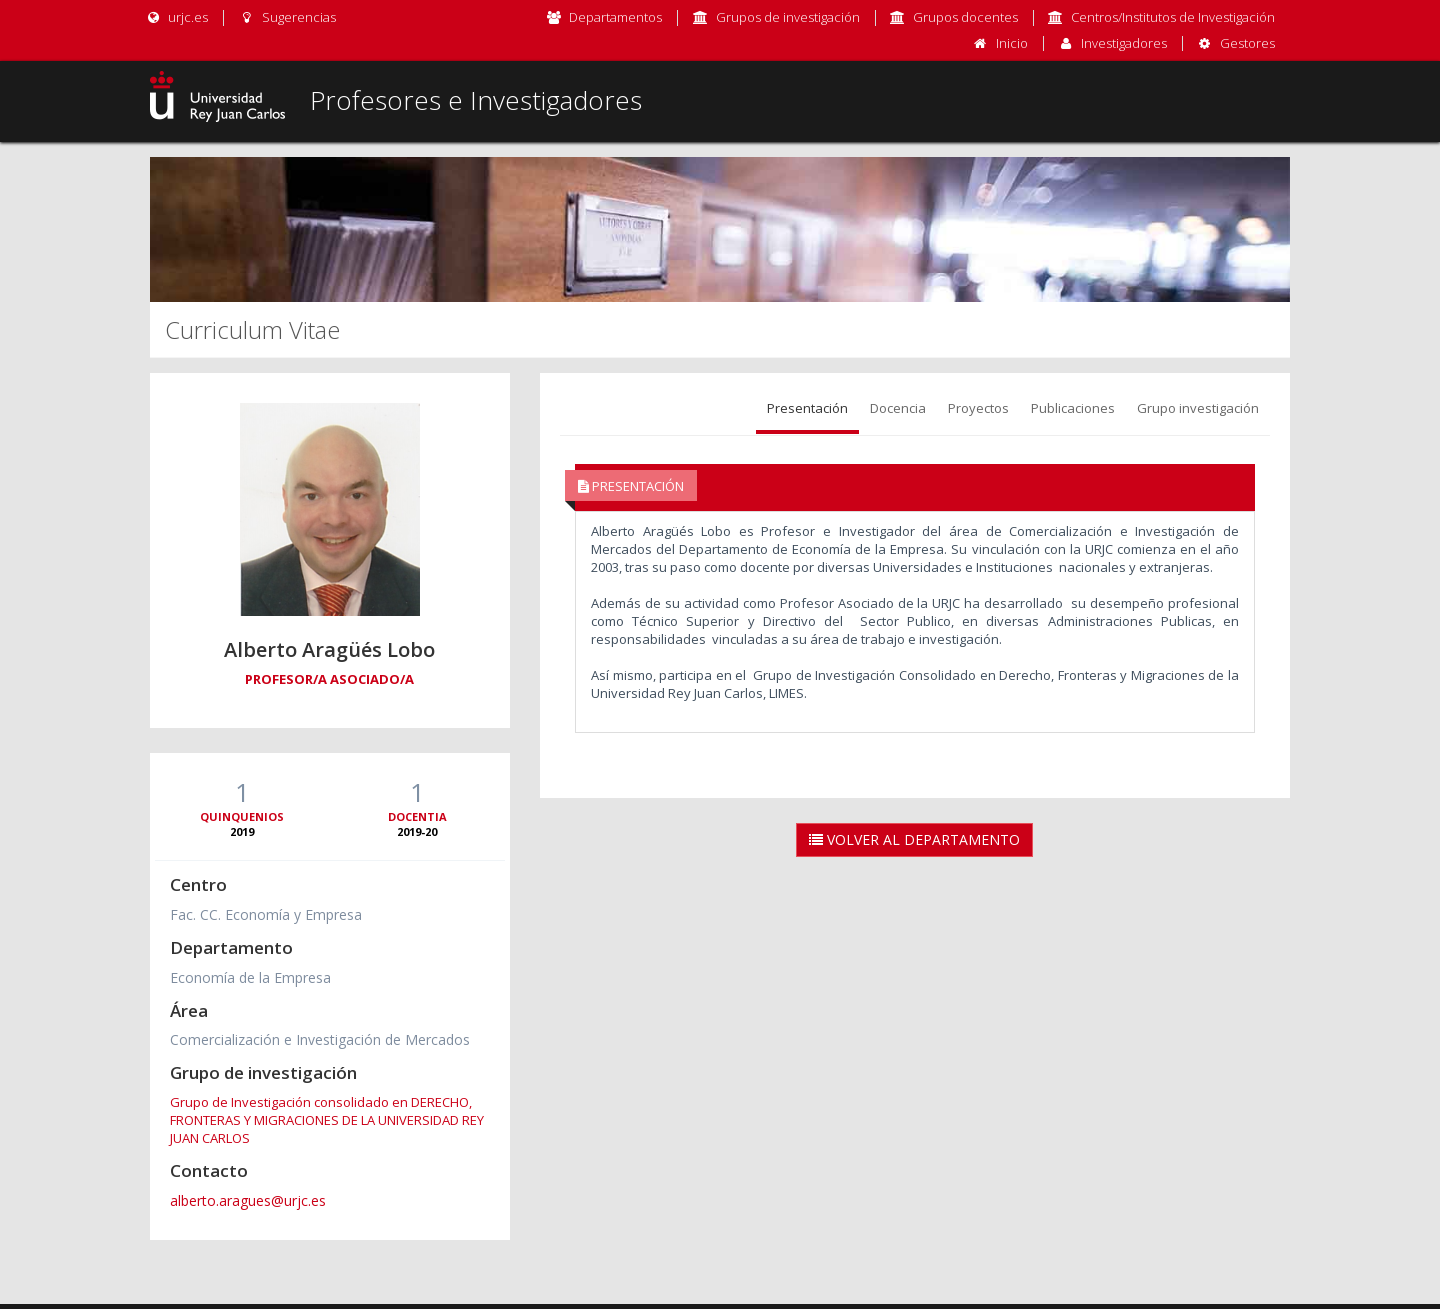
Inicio (1012, 43)
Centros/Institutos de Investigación (1173, 17)
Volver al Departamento (914, 839)
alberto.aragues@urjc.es (248, 1200)
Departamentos (615, 17)
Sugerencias (286, 17)
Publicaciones (1073, 408)
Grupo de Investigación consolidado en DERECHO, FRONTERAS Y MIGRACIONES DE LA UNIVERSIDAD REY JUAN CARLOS (327, 1120)
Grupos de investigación (788, 17)
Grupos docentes (965, 17)
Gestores (1247, 43)
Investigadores (1124, 43)
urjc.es (176, 17)
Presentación (807, 408)
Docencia (898, 408)
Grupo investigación (1198, 408)
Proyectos (978, 408)
